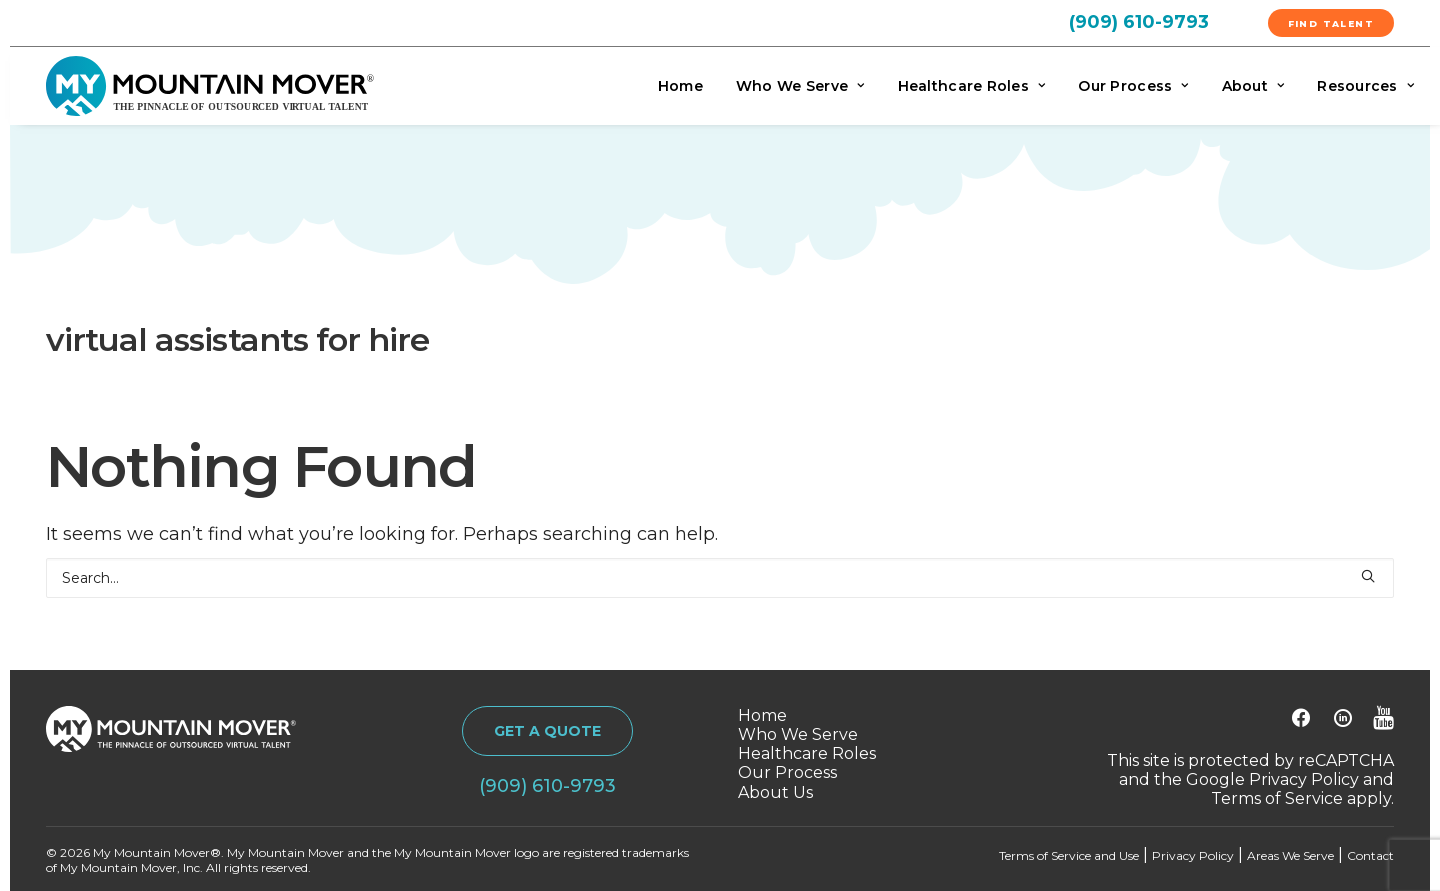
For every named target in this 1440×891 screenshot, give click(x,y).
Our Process (1133, 86)
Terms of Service (1277, 798)
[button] (1368, 576)
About (1253, 86)
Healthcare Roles (972, 86)
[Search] (720, 578)
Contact (1370, 855)
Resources (1365, 86)
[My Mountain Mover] (210, 86)
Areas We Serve (1290, 855)
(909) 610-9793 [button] (547, 786)
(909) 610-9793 (1139, 22)
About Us (775, 792)
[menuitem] (1162, 21)
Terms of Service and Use (1069, 855)
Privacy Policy (1304, 779)
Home (680, 86)
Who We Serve (800, 86)
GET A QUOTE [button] (547, 731)
